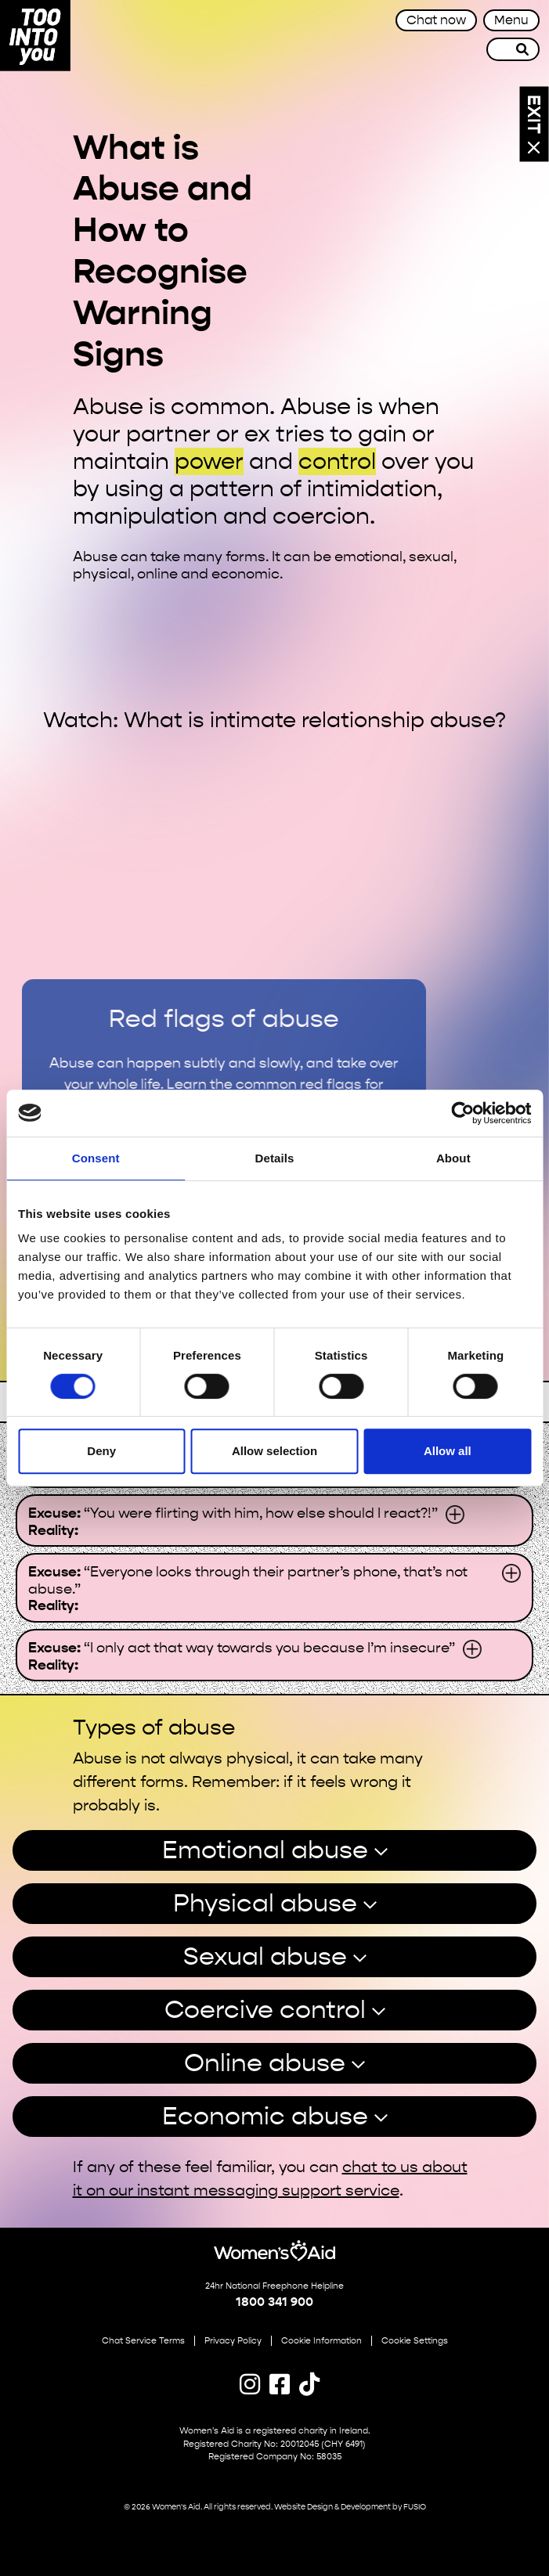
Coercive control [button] (265, 2009)
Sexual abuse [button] (265, 1956)
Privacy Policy (233, 2341)
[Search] (523, 49)
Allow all (447, 1450)
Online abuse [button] (264, 2062)
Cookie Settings (414, 2341)
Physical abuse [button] (265, 1903)
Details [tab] (274, 1158)
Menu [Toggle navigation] (511, 20)
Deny (101, 1450)
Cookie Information (321, 2341)
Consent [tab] (96, 1158)
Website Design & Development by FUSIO (350, 2507)
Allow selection (274, 1450)
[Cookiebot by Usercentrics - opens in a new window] (462, 1113)
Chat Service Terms (143, 2341)
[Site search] (496, 49)
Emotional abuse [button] (265, 1850)
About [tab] (453, 1158)
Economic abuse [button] (265, 2116)
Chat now (436, 20)
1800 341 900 (274, 2301)
